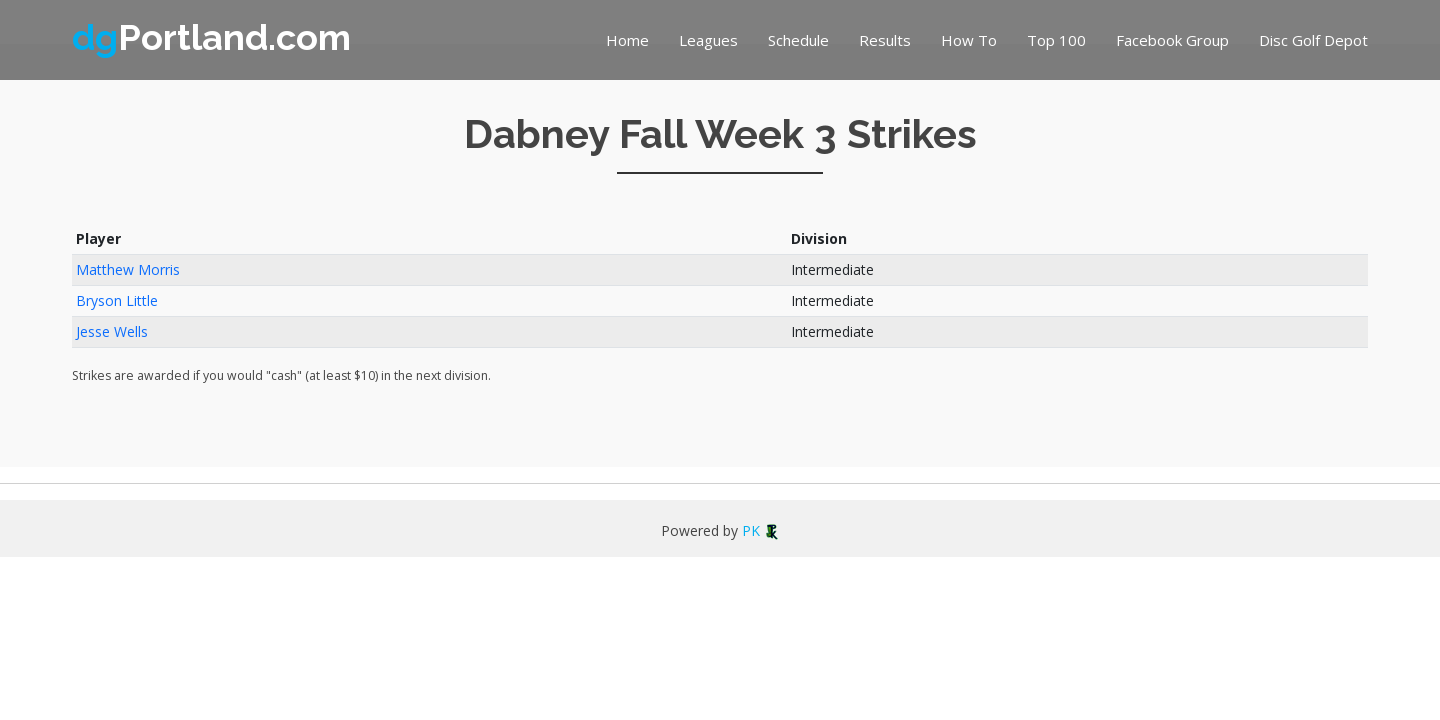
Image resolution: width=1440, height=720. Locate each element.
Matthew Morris (128, 269)
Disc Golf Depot (1313, 40)
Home (627, 40)
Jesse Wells (112, 331)
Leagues (708, 40)
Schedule (798, 40)
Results (885, 40)
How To (969, 40)
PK (761, 530)
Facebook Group (1172, 40)
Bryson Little (117, 300)
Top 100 (1056, 40)
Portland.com (211, 37)
